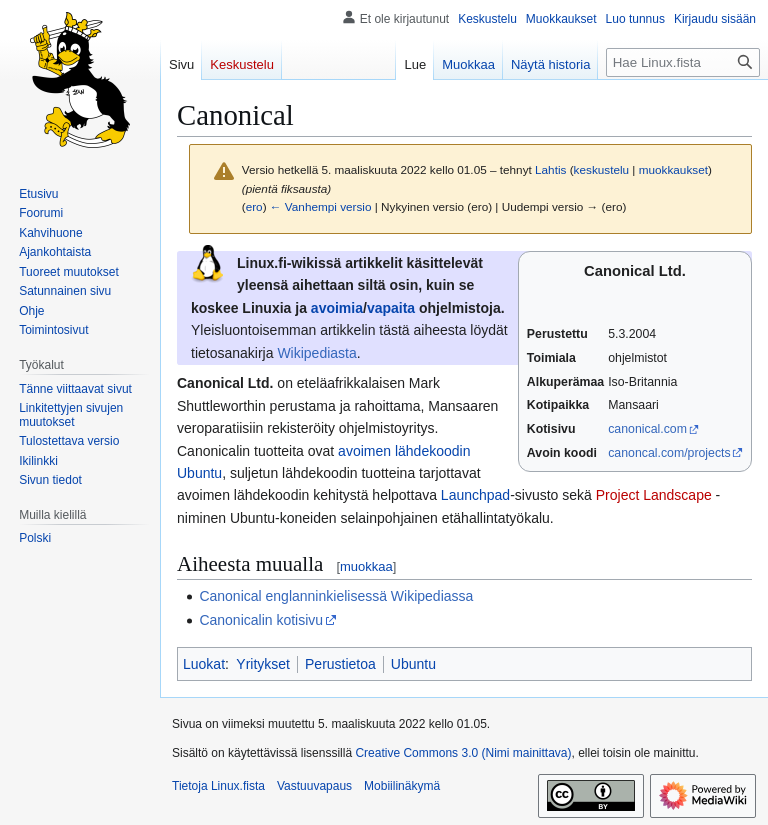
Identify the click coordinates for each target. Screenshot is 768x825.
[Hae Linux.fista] (683, 62)
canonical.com (647, 429)
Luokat (204, 664)
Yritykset (263, 664)
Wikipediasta (316, 353)
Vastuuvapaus (314, 786)
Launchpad (475, 495)
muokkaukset (673, 169)
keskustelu (602, 169)
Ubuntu (199, 473)
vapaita (391, 308)
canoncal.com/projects (669, 453)
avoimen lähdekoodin (404, 451)
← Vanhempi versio (321, 206)
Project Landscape (654, 495)
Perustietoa (340, 664)
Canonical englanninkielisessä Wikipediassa (336, 596)
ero (254, 206)
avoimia (337, 308)
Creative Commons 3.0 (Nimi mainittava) (463, 753)
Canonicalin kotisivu (261, 620)
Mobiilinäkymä (402, 786)
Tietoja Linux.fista (218, 786)
